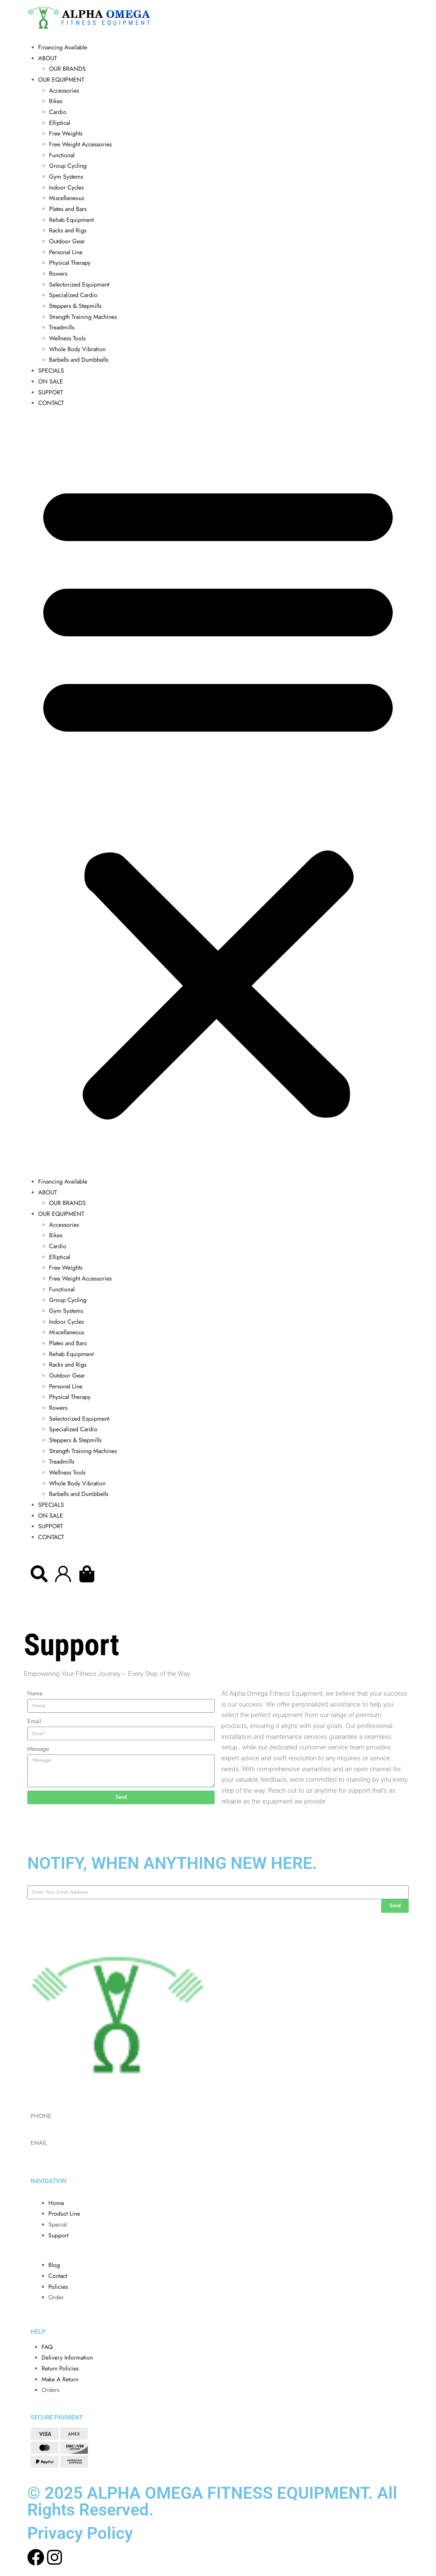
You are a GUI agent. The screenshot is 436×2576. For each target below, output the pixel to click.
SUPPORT (50, 392)
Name (35, 1693)
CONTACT (51, 402)
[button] (218, 795)
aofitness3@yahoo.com (59, 2153)
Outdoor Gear (67, 241)
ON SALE (50, 381)
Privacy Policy (80, 2533)
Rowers (58, 273)
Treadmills (61, 327)
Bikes (55, 101)
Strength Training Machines (83, 316)
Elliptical (59, 122)
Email (34, 1721)
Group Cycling (68, 165)
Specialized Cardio (73, 295)
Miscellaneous (66, 198)
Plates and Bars (68, 209)
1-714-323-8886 (51, 2126)
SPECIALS (51, 370)
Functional (62, 155)
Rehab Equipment (71, 219)
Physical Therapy (70, 262)
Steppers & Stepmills (75, 305)
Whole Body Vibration (77, 349)
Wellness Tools (67, 338)
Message (38, 1748)
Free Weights (65, 133)
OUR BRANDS (67, 68)
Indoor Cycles (66, 187)
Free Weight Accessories (80, 144)
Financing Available (62, 47)
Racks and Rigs (68, 230)
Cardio (57, 112)
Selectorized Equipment (79, 284)
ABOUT (47, 58)
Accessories (64, 90)
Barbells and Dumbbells (78, 359)
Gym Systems (66, 176)
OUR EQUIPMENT (61, 79)
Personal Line (65, 252)
